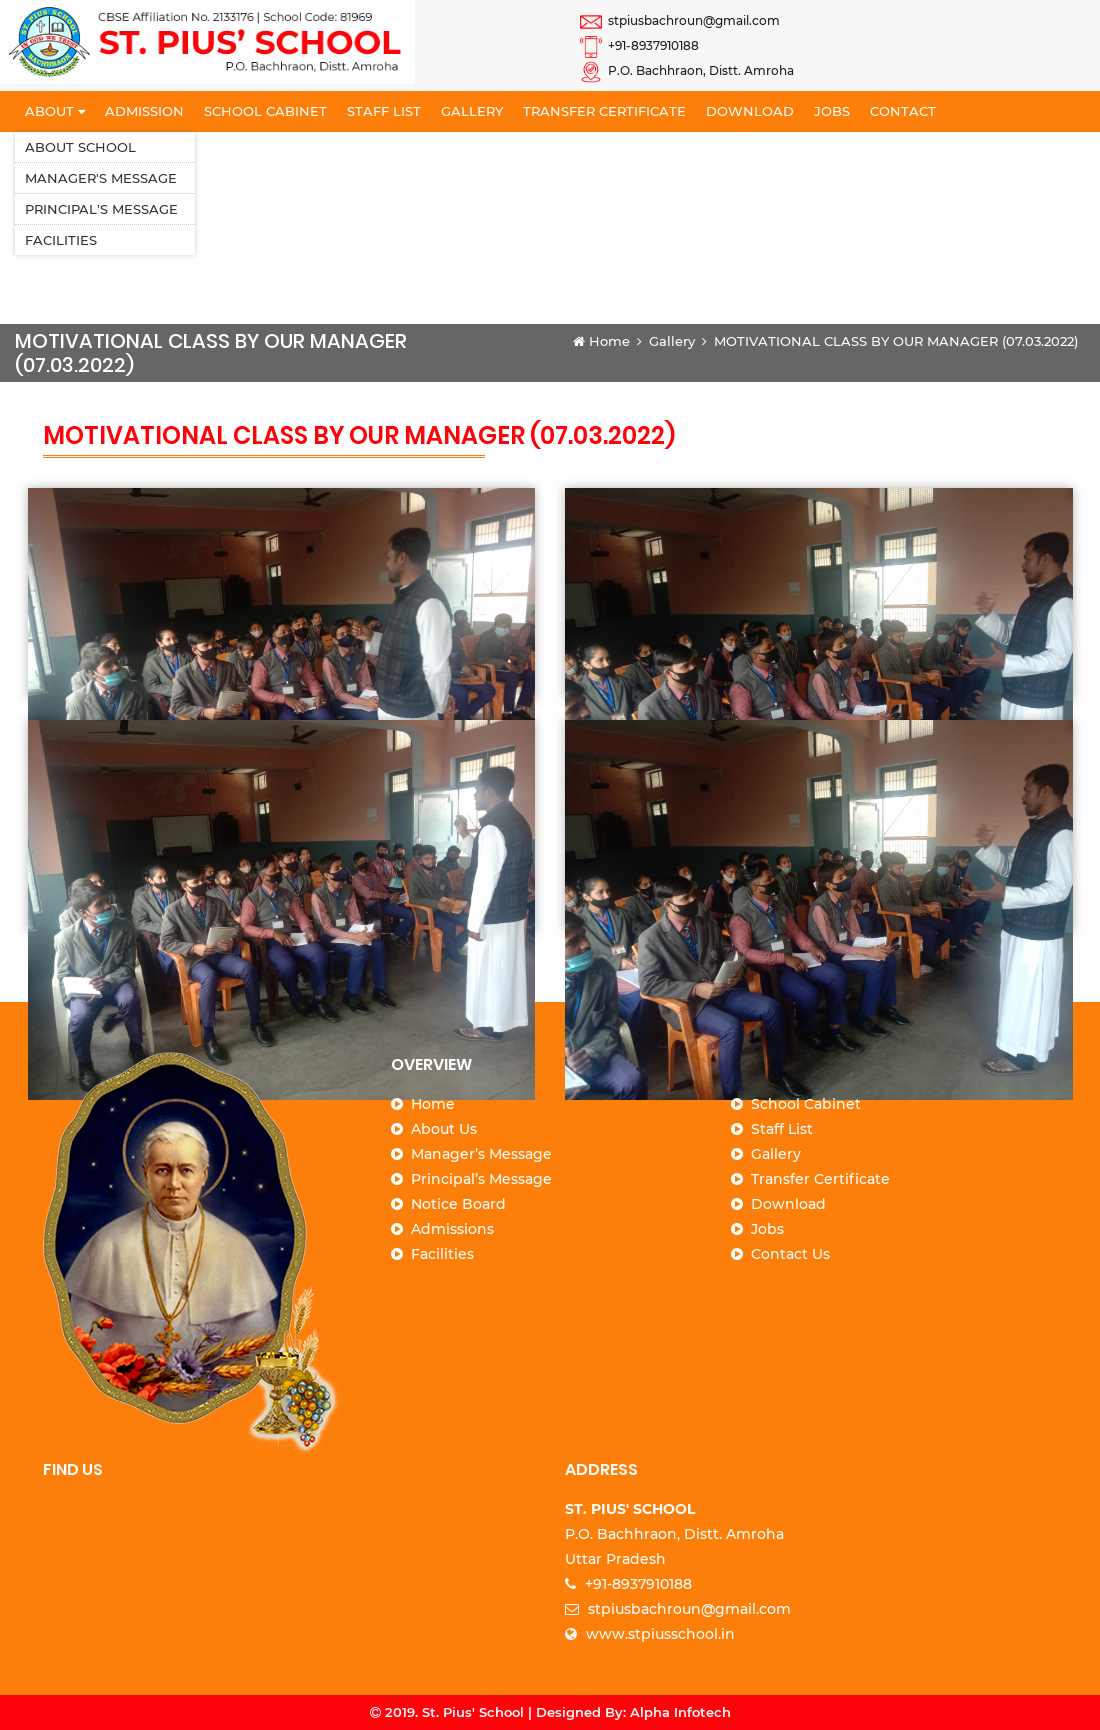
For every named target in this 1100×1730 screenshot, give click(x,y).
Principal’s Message (481, 1179)
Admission (144, 111)
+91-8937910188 (639, 45)
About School (80, 147)
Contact (903, 111)
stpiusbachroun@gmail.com (680, 20)
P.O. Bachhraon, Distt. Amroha (687, 70)
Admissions (452, 1229)
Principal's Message (101, 209)
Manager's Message (101, 178)
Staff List (384, 111)
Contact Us (790, 1254)
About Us (444, 1129)
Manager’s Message (481, 1154)
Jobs (832, 111)
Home (601, 341)
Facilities (61, 240)
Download (750, 111)
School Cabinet (265, 111)
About (55, 111)
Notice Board (458, 1204)
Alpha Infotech (680, 1712)
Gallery (472, 111)
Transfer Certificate (604, 111)
